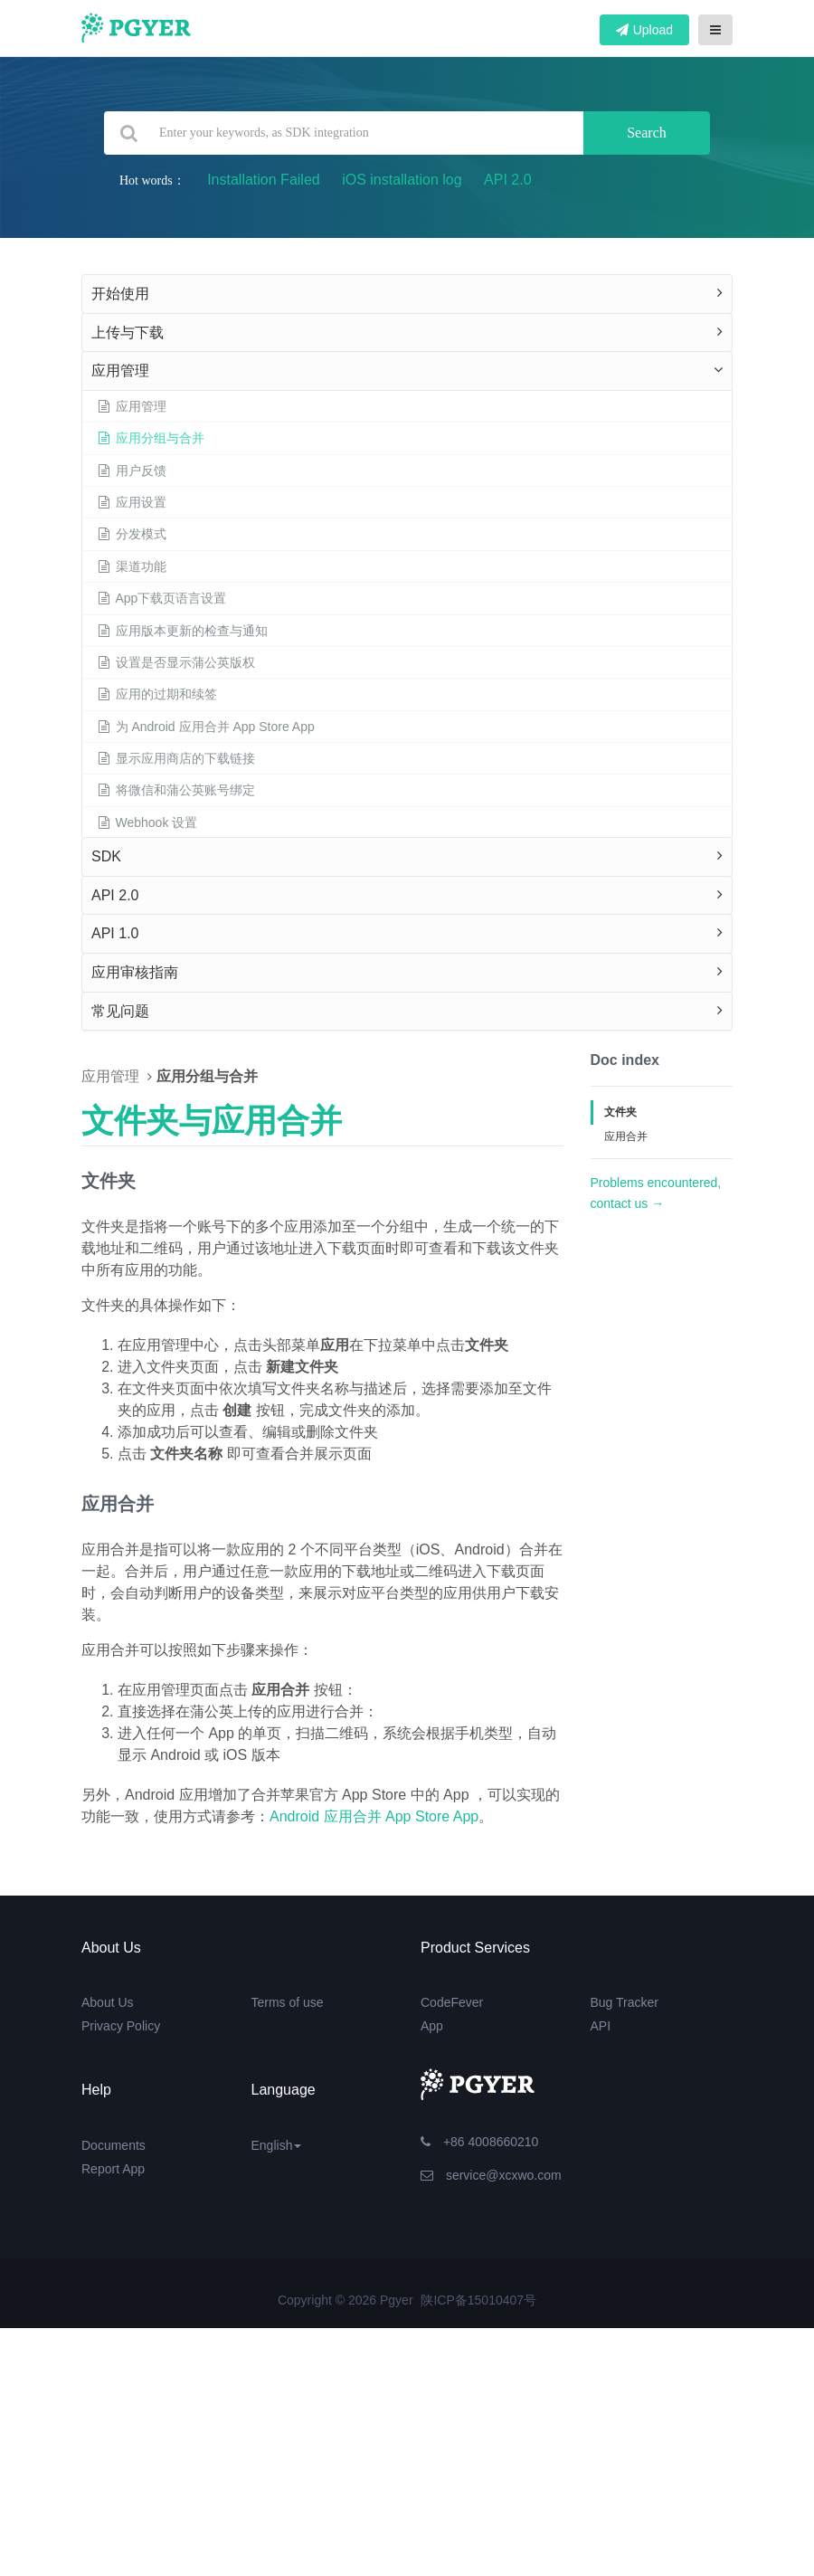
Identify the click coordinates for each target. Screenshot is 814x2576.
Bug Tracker (624, 2002)
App (432, 2026)
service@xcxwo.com (491, 2175)
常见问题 (120, 1011)
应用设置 (131, 502)
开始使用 (120, 293)
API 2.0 (507, 179)
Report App (113, 2169)
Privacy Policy (120, 2026)
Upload (644, 30)
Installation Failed (263, 179)
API (601, 2026)
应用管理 (120, 370)
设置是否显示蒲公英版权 (175, 662)
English (276, 2145)
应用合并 (626, 1136)
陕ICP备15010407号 (478, 2300)
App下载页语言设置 (161, 598)
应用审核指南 (134, 972)
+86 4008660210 (479, 2141)
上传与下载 (127, 332)
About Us (107, 2002)
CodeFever (452, 2002)
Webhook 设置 (146, 822)
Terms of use (287, 2002)
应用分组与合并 (150, 438)
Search (647, 132)
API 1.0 (114, 933)
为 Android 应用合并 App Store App (205, 726)
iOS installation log (402, 179)
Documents (113, 2145)
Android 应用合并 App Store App (374, 1816)
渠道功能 (131, 566)
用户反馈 (131, 470)
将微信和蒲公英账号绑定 (175, 790)
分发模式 (131, 534)
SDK (106, 856)
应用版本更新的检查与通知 (182, 630)
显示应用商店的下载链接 (175, 758)
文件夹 (620, 1112)
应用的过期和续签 (156, 694)
